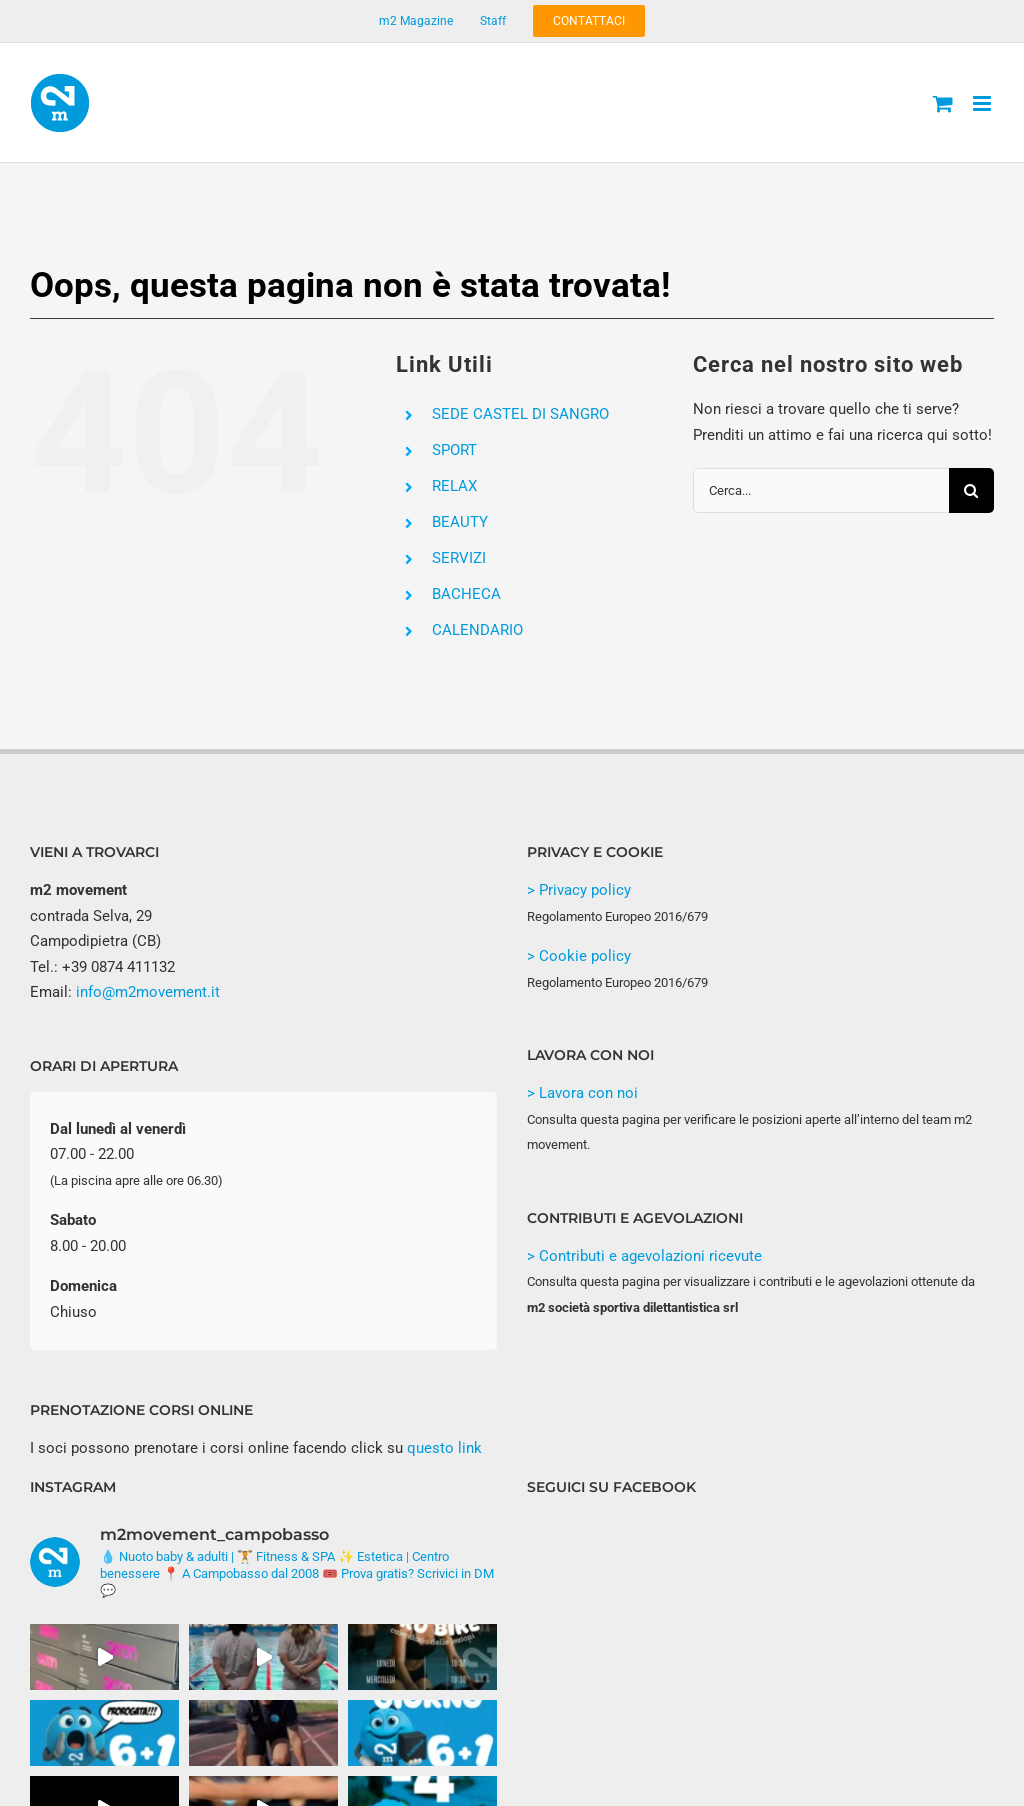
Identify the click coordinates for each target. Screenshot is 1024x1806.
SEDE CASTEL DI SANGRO (520, 414)
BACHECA (466, 594)
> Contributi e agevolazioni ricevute (644, 1256)
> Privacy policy (579, 890)
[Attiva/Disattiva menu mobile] (983, 103)
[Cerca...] (821, 490)
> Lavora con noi (582, 1093)
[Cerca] (971, 490)
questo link (444, 1448)
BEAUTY (460, 522)
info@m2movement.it (148, 992)
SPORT (454, 450)
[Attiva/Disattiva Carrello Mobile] (943, 103)
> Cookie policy (579, 956)
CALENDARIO (477, 630)
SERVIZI (459, 558)
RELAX (454, 486)
